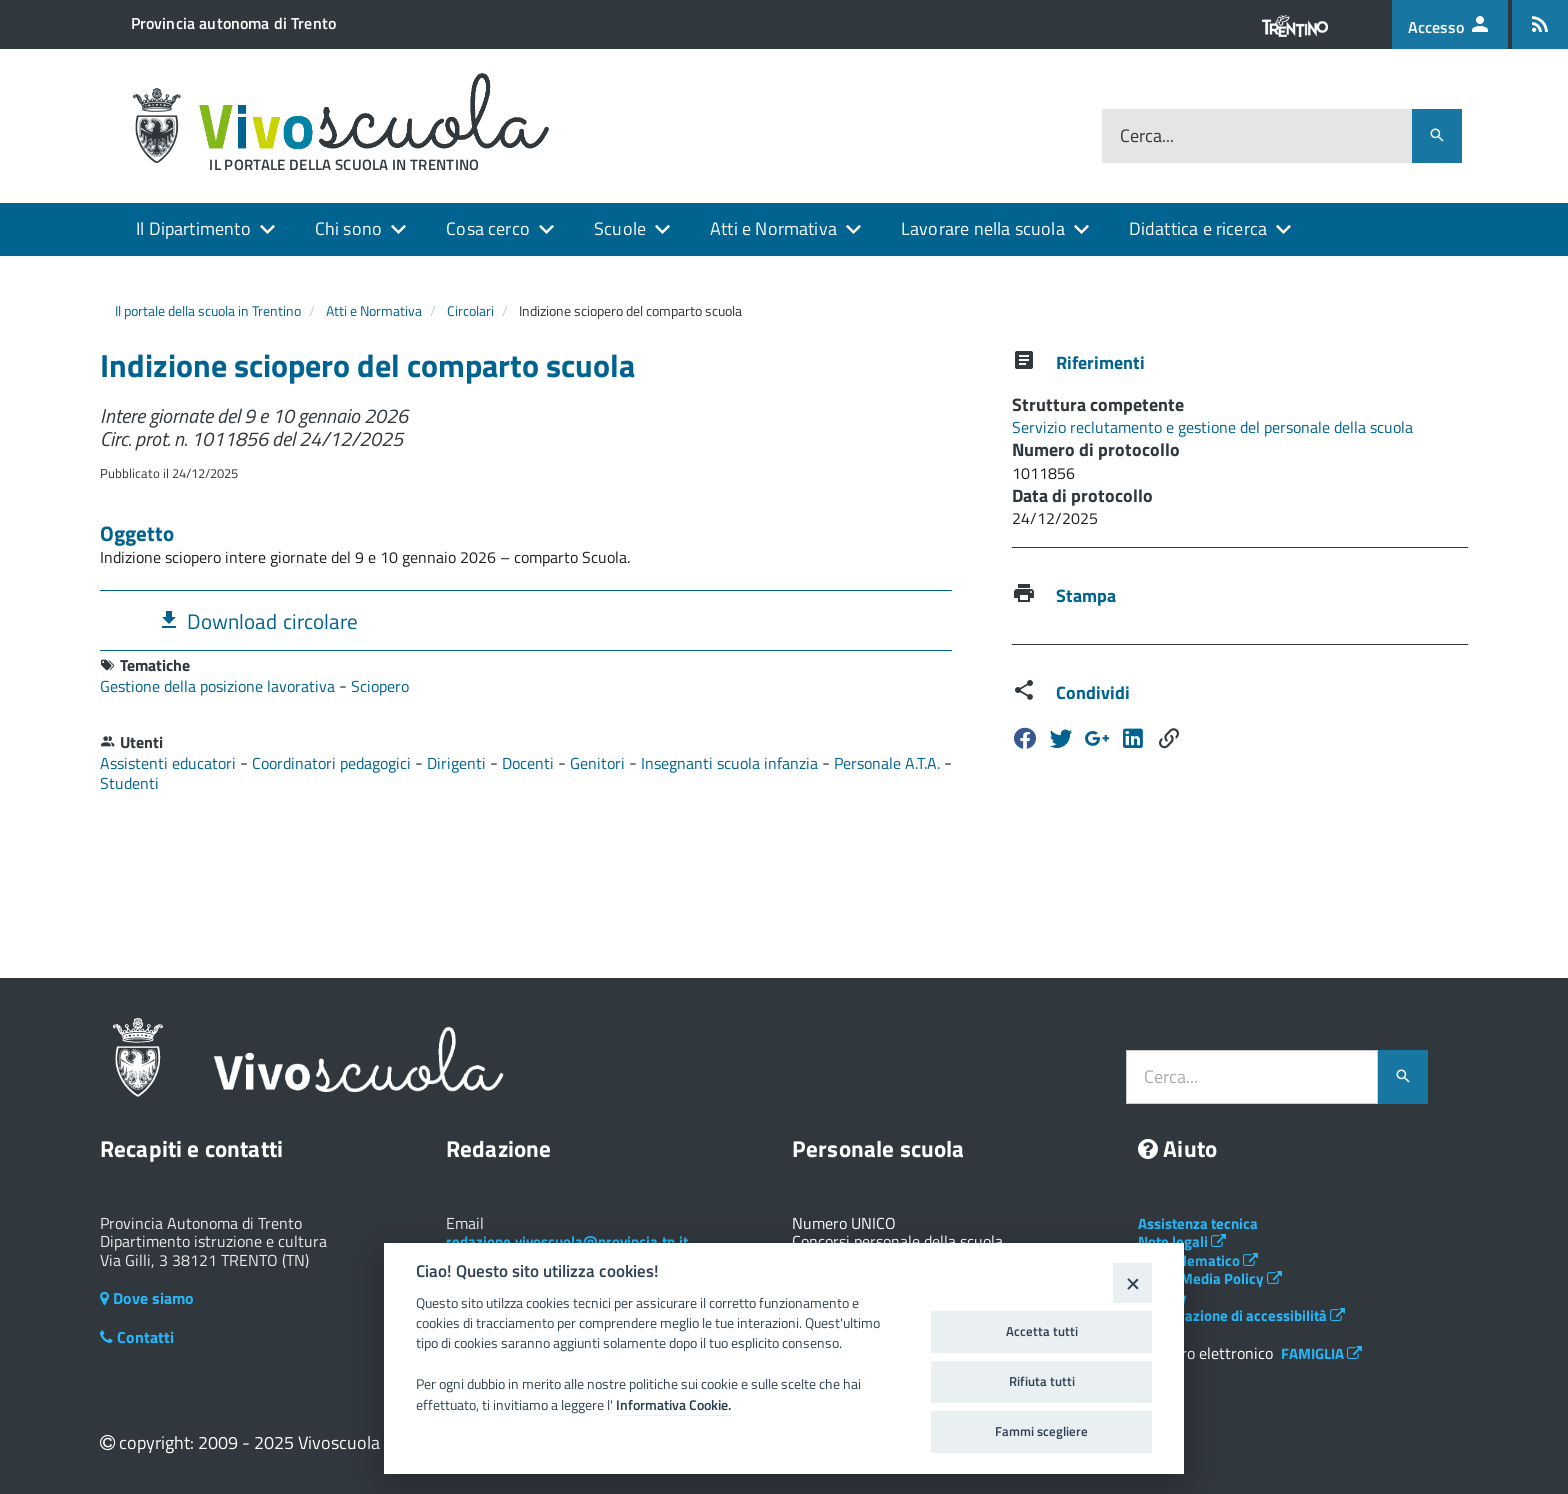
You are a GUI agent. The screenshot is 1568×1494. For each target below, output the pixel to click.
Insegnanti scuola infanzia (731, 763)
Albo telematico (1198, 1260)
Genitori (599, 763)
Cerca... (1147, 136)
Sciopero (380, 686)
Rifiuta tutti (1042, 1381)
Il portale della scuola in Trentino (208, 310)
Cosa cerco (488, 228)
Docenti (530, 763)
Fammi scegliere (1041, 1431)
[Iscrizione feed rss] (1540, 24)
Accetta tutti (1042, 1331)
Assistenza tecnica (1198, 1223)
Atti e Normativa (773, 228)
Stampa (1086, 595)
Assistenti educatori (170, 763)
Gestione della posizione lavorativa (219, 686)
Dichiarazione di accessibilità (1241, 1315)
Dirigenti (458, 763)
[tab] (526, 620)
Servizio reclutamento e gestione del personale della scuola (1212, 427)
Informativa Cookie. (673, 1405)
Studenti (129, 783)
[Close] (1132, 1282)
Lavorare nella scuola (983, 228)
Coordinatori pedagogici (333, 763)
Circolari (470, 310)
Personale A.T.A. (889, 763)
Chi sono (348, 228)
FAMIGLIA (1321, 1353)
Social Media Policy (1210, 1278)
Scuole (620, 228)
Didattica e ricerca (1198, 228)
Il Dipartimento (193, 228)
